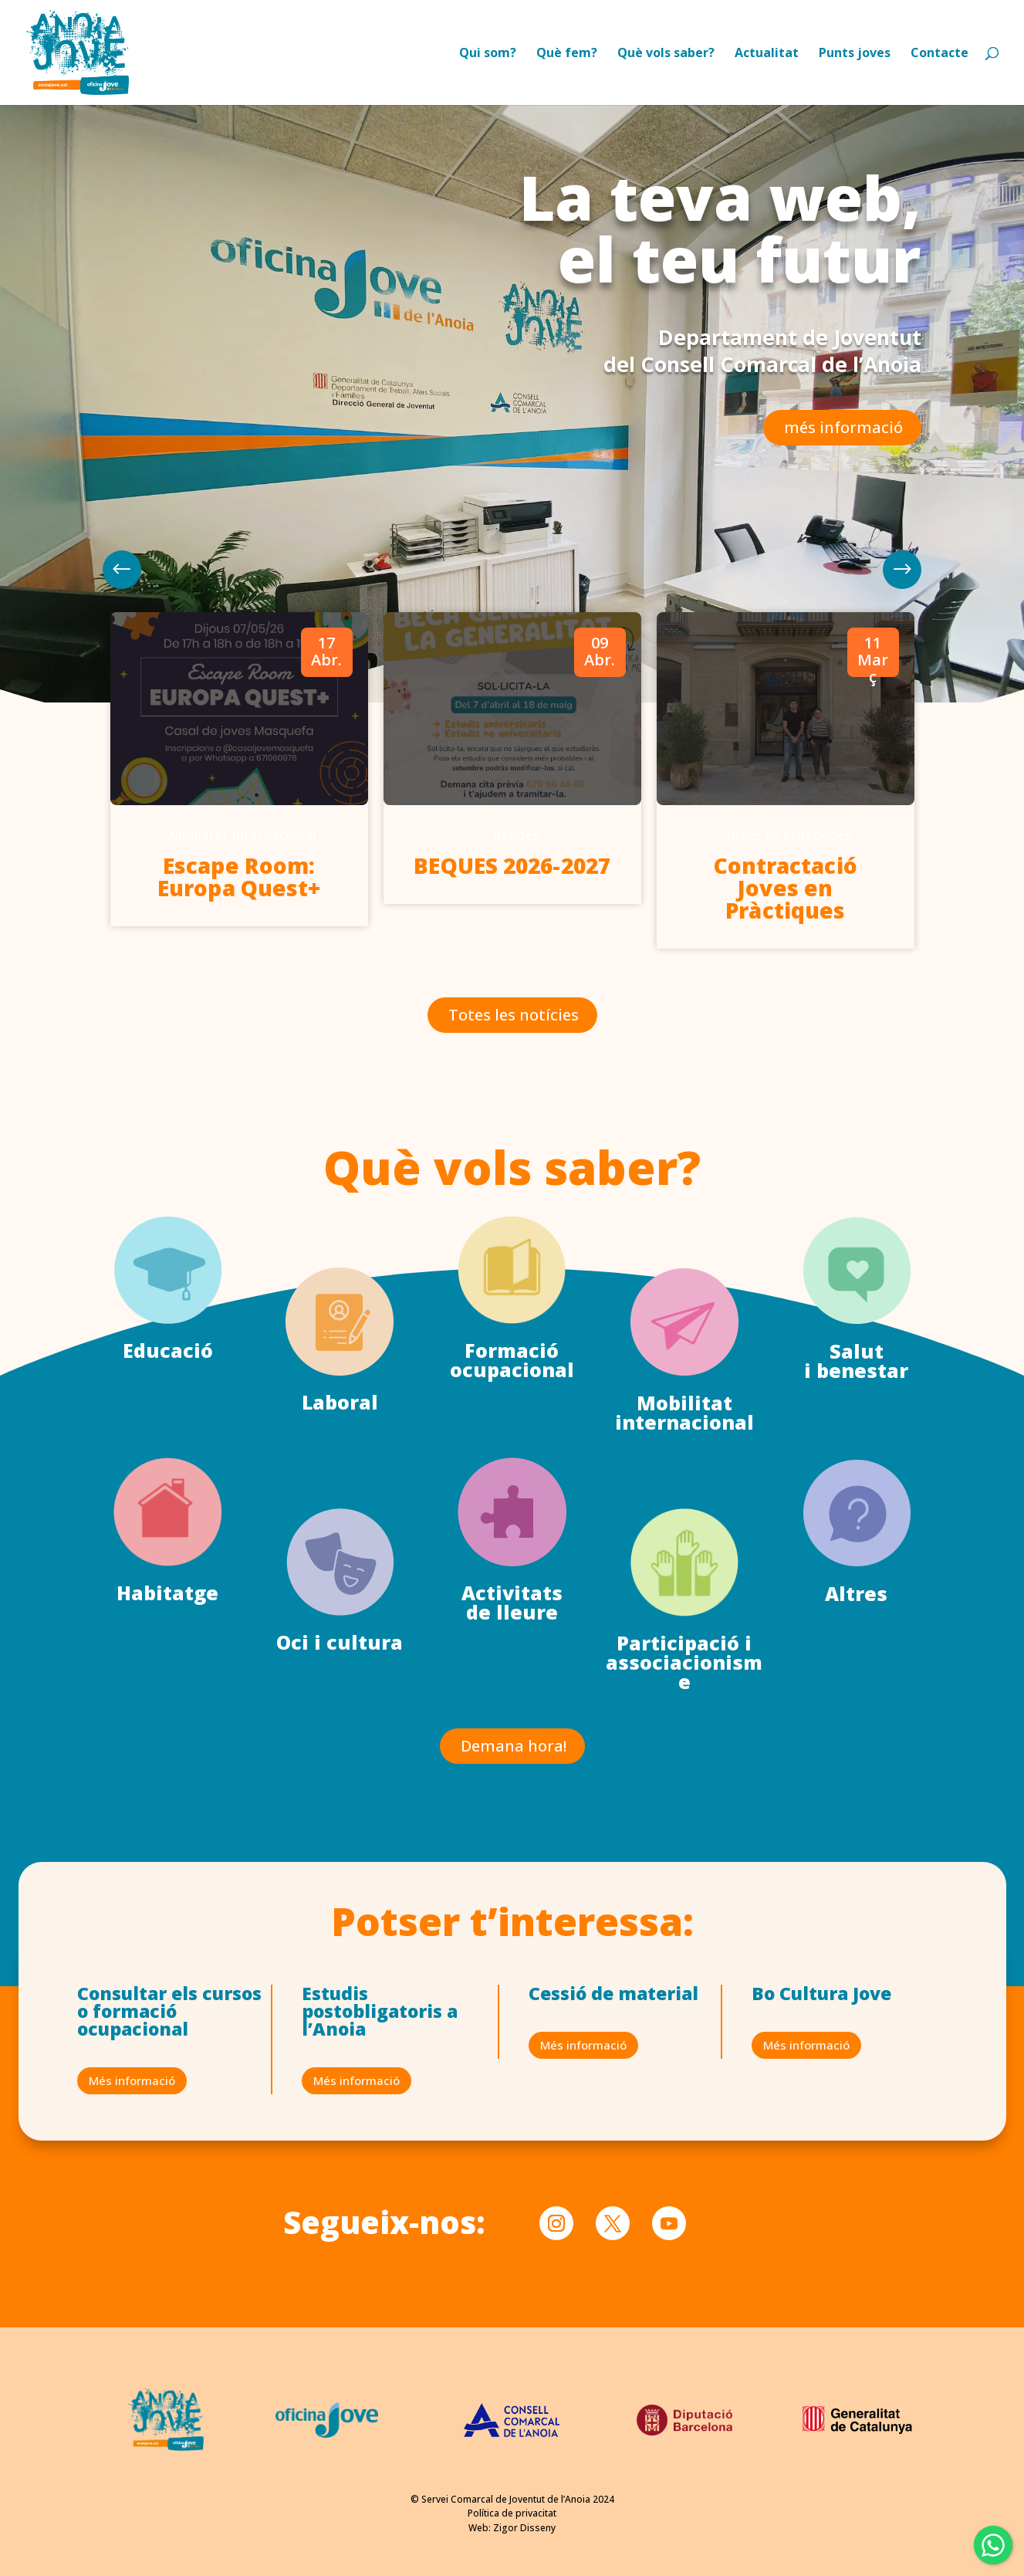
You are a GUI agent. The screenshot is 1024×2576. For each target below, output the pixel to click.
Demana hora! (513, 1745)
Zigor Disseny (524, 2527)
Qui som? (487, 54)
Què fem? (566, 54)
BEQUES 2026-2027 (512, 865)
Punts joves (855, 54)
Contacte (939, 54)
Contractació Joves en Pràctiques (785, 888)
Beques (516, 835)
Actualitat (767, 54)
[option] (239, 769)
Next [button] (122, 569)
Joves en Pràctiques (789, 835)
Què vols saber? (666, 54)
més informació (843, 427)
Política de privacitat (512, 2513)
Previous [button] (902, 569)
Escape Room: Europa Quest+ (238, 876)
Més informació (132, 2080)
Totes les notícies (513, 1014)
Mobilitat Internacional (242, 835)
